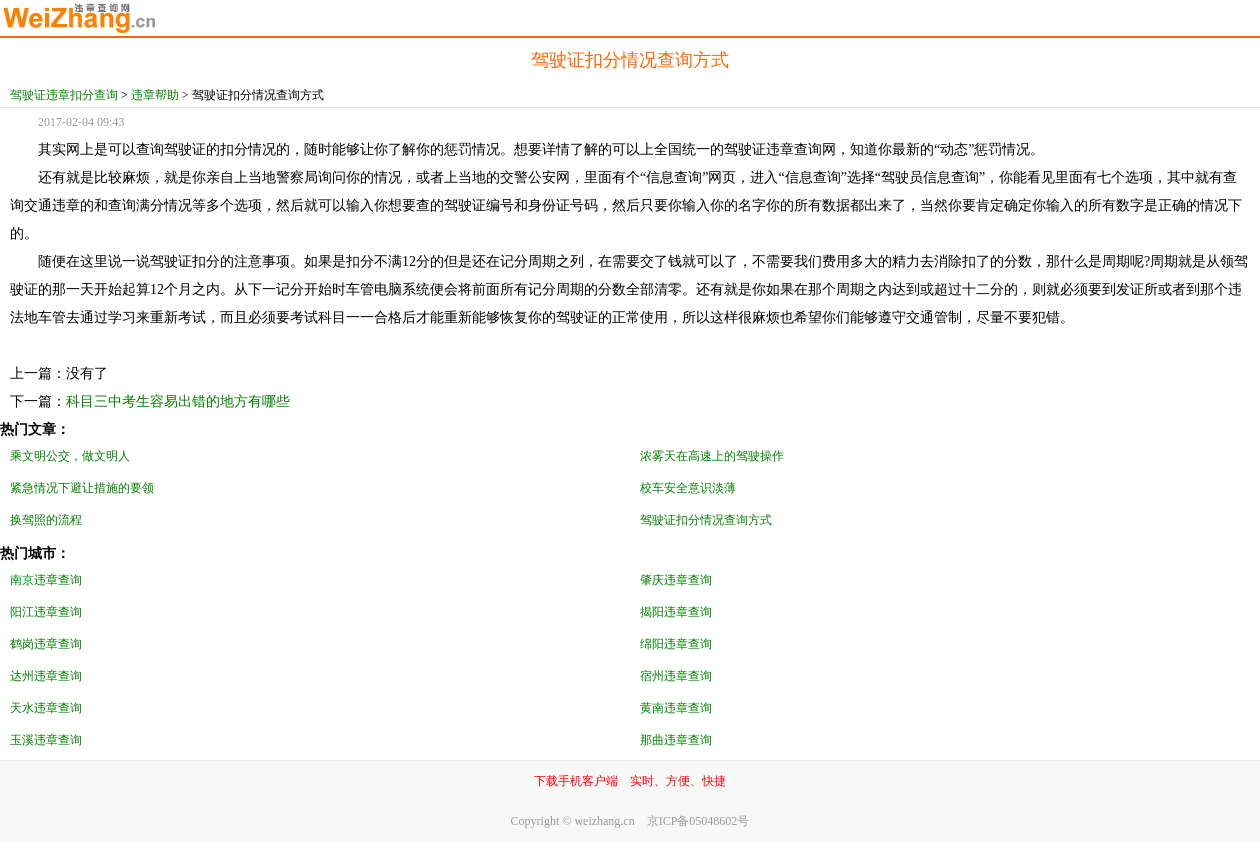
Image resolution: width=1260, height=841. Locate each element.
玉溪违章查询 (46, 740)
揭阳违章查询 (676, 612)
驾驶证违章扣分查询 (64, 95)
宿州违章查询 (676, 676)
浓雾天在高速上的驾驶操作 (712, 456)
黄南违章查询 (676, 708)
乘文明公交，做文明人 (70, 456)
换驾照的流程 (46, 520)
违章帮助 (155, 95)
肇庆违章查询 (676, 580)
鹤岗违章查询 (46, 644)
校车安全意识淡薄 (688, 488)
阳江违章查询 (46, 612)
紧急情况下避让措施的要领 (82, 488)
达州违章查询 (46, 676)
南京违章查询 (46, 580)
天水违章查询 (46, 708)
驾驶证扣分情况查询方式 (706, 520)
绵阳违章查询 (676, 644)
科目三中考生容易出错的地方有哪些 (178, 401)
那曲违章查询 (676, 740)
